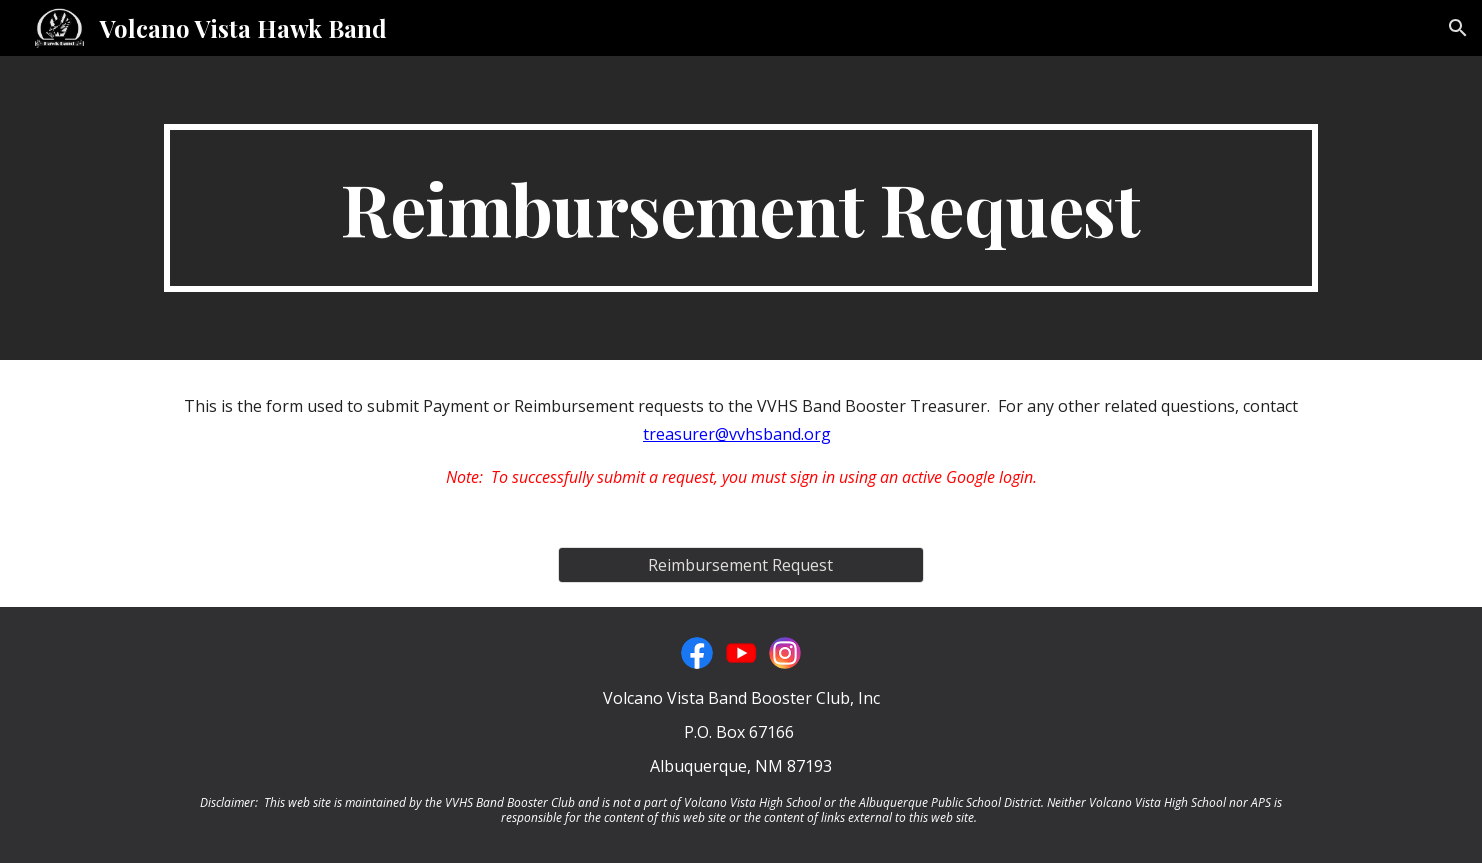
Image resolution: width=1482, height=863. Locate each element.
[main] (741, 208)
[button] (1458, 28)
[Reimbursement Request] (740, 565)
